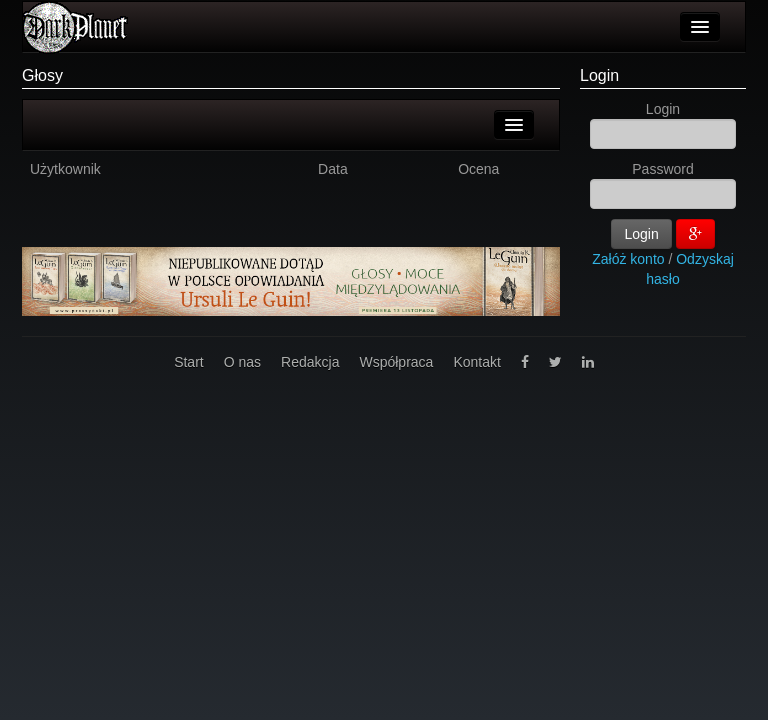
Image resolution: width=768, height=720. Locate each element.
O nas (242, 362)
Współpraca (396, 362)
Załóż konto (628, 259)
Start (189, 362)
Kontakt (476, 362)
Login (599, 75)
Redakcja (310, 362)
